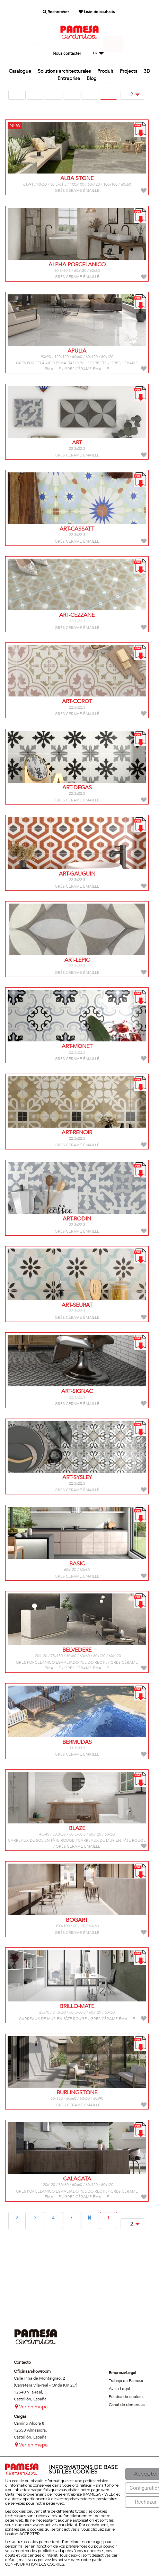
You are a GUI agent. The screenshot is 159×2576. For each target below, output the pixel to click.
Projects (128, 71)
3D (147, 71)
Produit (105, 71)
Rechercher (56, 12)
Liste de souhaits (97, 12)
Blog (92, 78)
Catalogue (20, 71)
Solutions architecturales (64, 71)
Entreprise (69, 78)
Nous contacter (67, 53)
